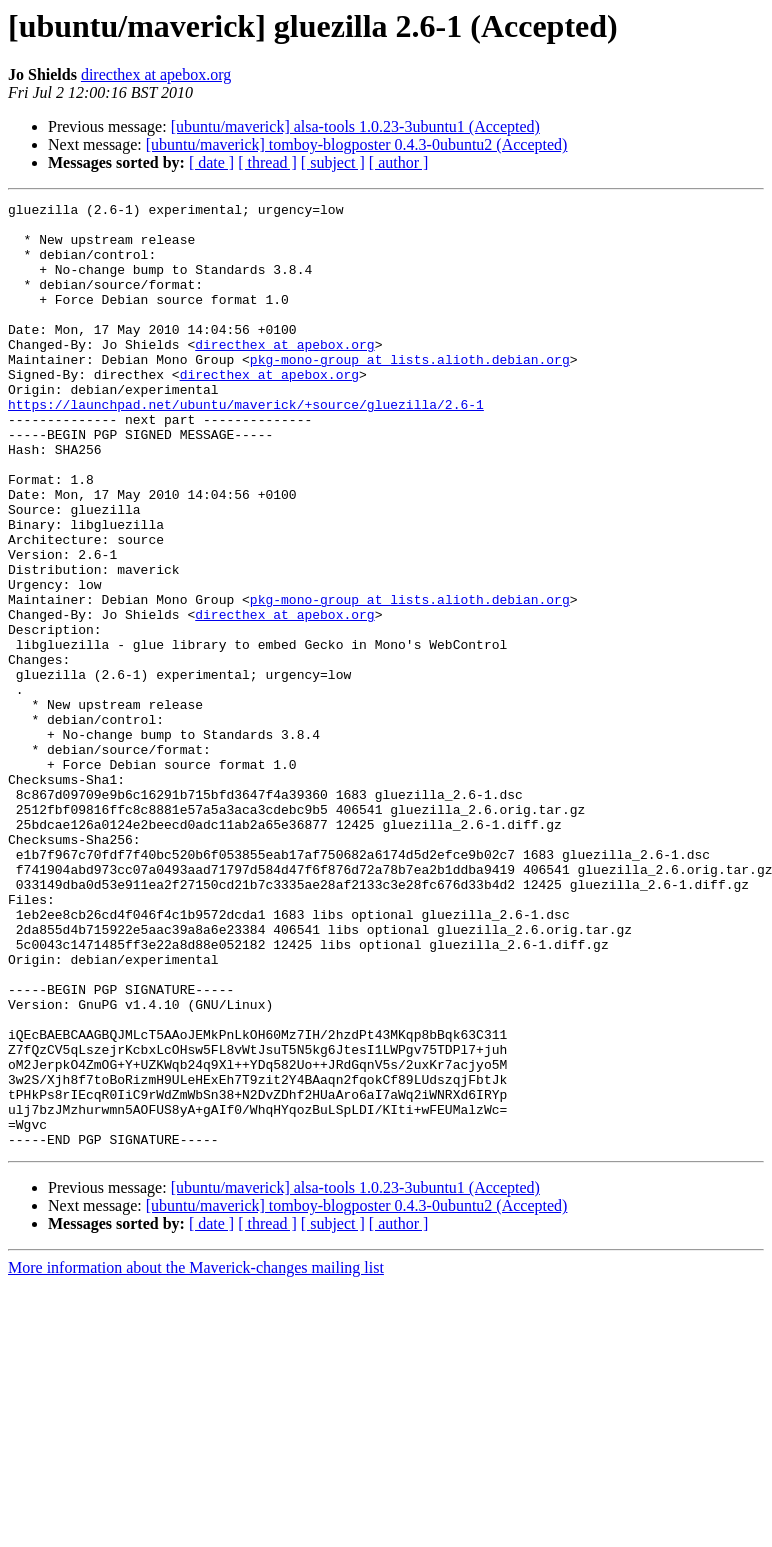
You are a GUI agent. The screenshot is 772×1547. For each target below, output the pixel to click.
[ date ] (211, 162)
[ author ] (399, 162)
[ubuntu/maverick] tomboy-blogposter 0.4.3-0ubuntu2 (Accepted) (357, 144)
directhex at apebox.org (156, 74)
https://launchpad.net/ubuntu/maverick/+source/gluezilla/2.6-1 (246, 446)
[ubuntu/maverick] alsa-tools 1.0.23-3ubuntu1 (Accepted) (355, 126)
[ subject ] (333, 162)
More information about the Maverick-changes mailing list (196, 1456)
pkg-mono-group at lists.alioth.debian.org (410, 392)
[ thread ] (267, 162)
